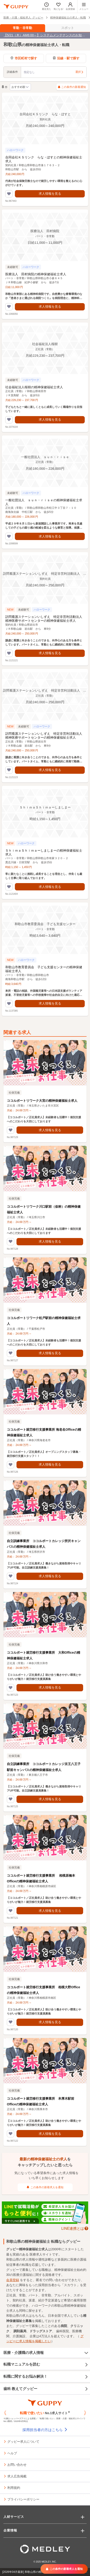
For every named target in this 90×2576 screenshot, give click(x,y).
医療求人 (36, 2254)
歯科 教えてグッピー (45, 2389)
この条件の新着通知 (72, 87)
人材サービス (13, 2516)
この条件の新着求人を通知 (45, 2187)
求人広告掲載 (17, 2476)
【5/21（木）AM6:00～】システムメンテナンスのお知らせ (46, 35)
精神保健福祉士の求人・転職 (68, 17)
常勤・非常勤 (22, 28)
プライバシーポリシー (23, 2499)
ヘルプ (12, 2453)
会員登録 (12, 2280)
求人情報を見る (50, 193)
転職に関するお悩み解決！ (45, 2376)
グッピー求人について (23, 2441)
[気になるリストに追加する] (9, 193)
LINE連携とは (72, 2228)
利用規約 (13, 2487)
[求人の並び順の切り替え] (20, 87)
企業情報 (10, 2530)
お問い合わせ (17, 2464)
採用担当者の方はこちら (44, 2430)
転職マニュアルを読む (45, 2364)
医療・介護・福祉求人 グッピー (23, 17)
